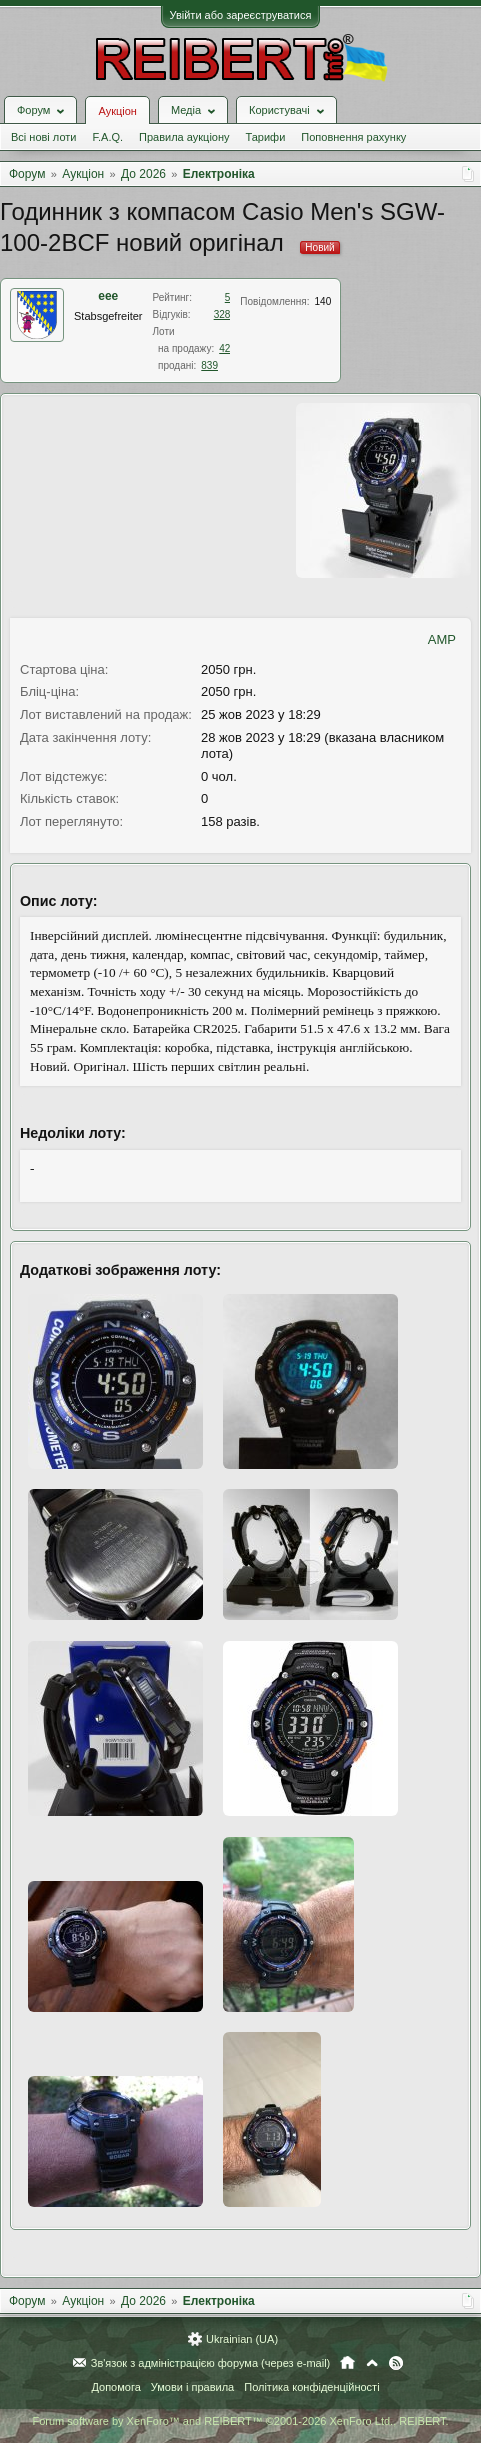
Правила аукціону (184, 137)
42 (224, 348)
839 (209, 365)
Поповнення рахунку (353, 137)
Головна (347, 2363)
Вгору (372, 2363)
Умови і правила (192, 2387)
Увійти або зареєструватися (241, 15)
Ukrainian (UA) (242, 2339)
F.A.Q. (107, 137)
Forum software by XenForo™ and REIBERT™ (240, 2421)
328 (222, 314)
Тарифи (266, 137)
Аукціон (117, 111)
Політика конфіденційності (311, 2387)
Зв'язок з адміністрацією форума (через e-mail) (211, 2363)
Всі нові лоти (43, 137)
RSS (396, 2363)
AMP (442, 639)
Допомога (115, 2387)
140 (323, 301)
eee (108, 296)
